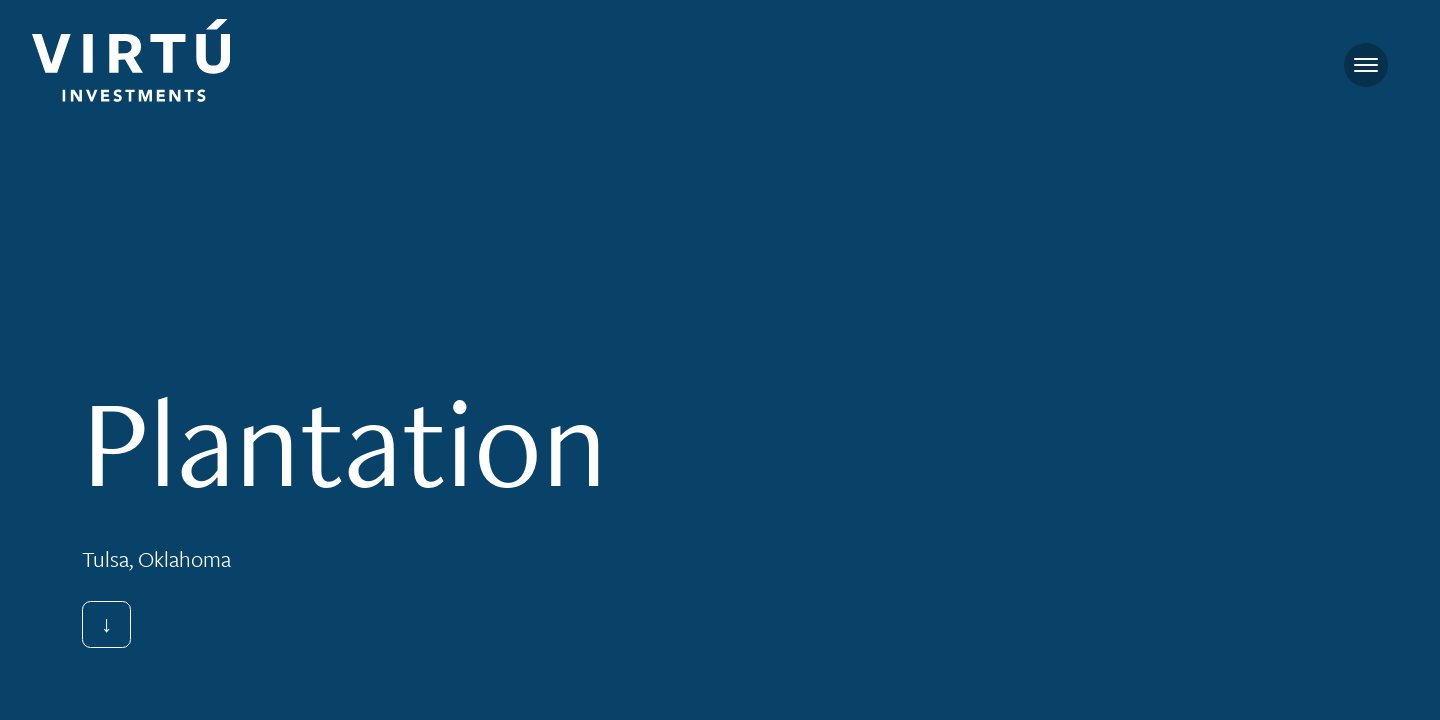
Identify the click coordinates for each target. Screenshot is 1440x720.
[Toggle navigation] (1366, 65)
